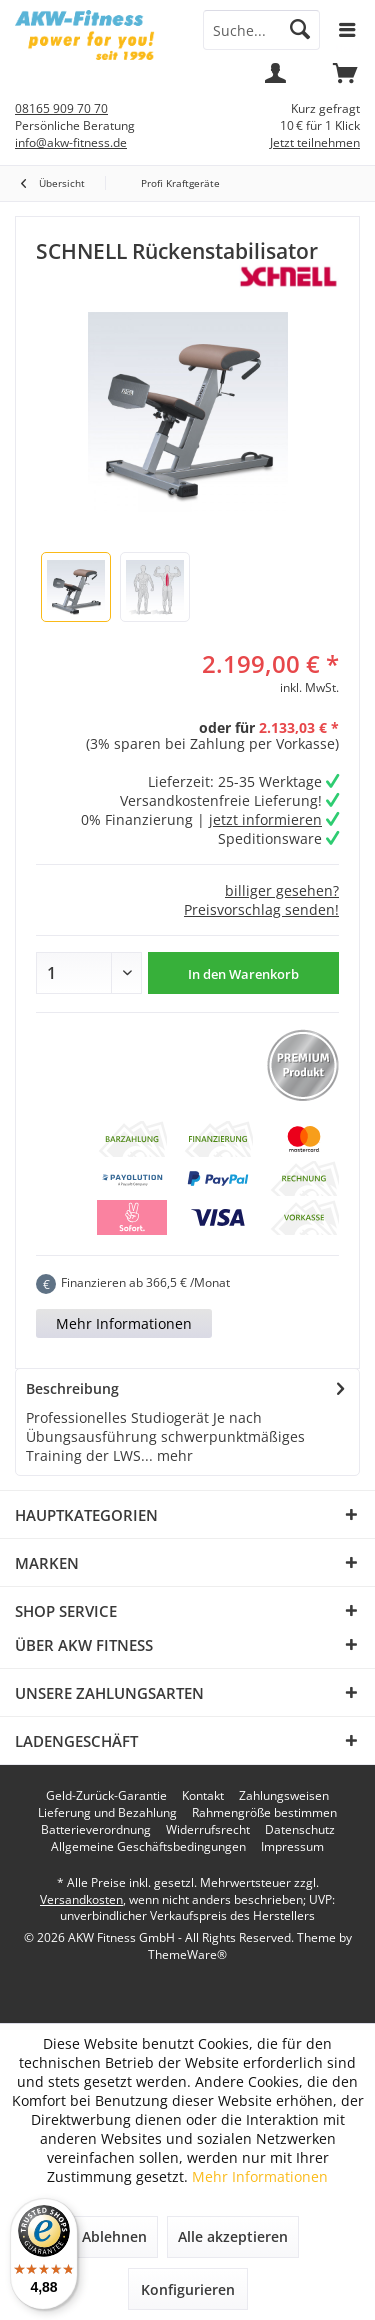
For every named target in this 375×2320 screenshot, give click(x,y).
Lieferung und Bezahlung (107, 1813)
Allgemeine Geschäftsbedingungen (148, 1847)
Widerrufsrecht (208, 1830)
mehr (173, 1455)
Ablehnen (114, 2236)
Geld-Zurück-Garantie (106, 1796)
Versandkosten (81, 1899)
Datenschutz (300, 1830)
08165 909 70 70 (61, 108)
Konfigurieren (188, 2289)
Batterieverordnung (96, 1830)
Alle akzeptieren (233, 2236)
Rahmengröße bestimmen (264, 1813)
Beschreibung (72, 1388)
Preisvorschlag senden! (261, 909)
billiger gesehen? (282, 890)
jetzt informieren (265, 819)
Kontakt (203, 1796)
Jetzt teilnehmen (315, 142)
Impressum (292, 1847)
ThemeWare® (187, 1954)
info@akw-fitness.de (71, 142)
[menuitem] (345, 80)
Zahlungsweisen (284, 1796)
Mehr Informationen (124, 1323)
